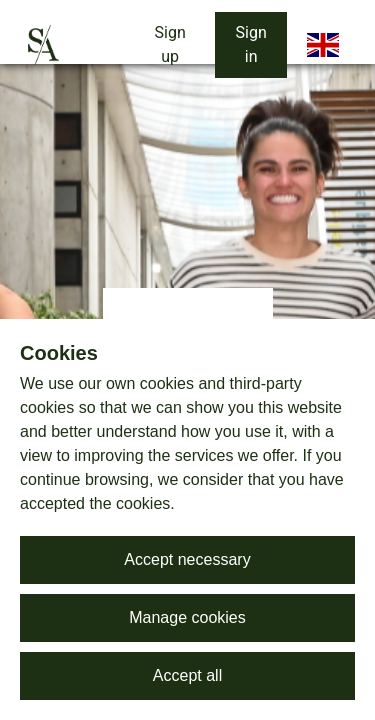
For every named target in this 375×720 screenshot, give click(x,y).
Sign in (251, 44)
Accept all (187, 675)
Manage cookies (187, 617)
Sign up (170, 44)
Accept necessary (187, 559)
